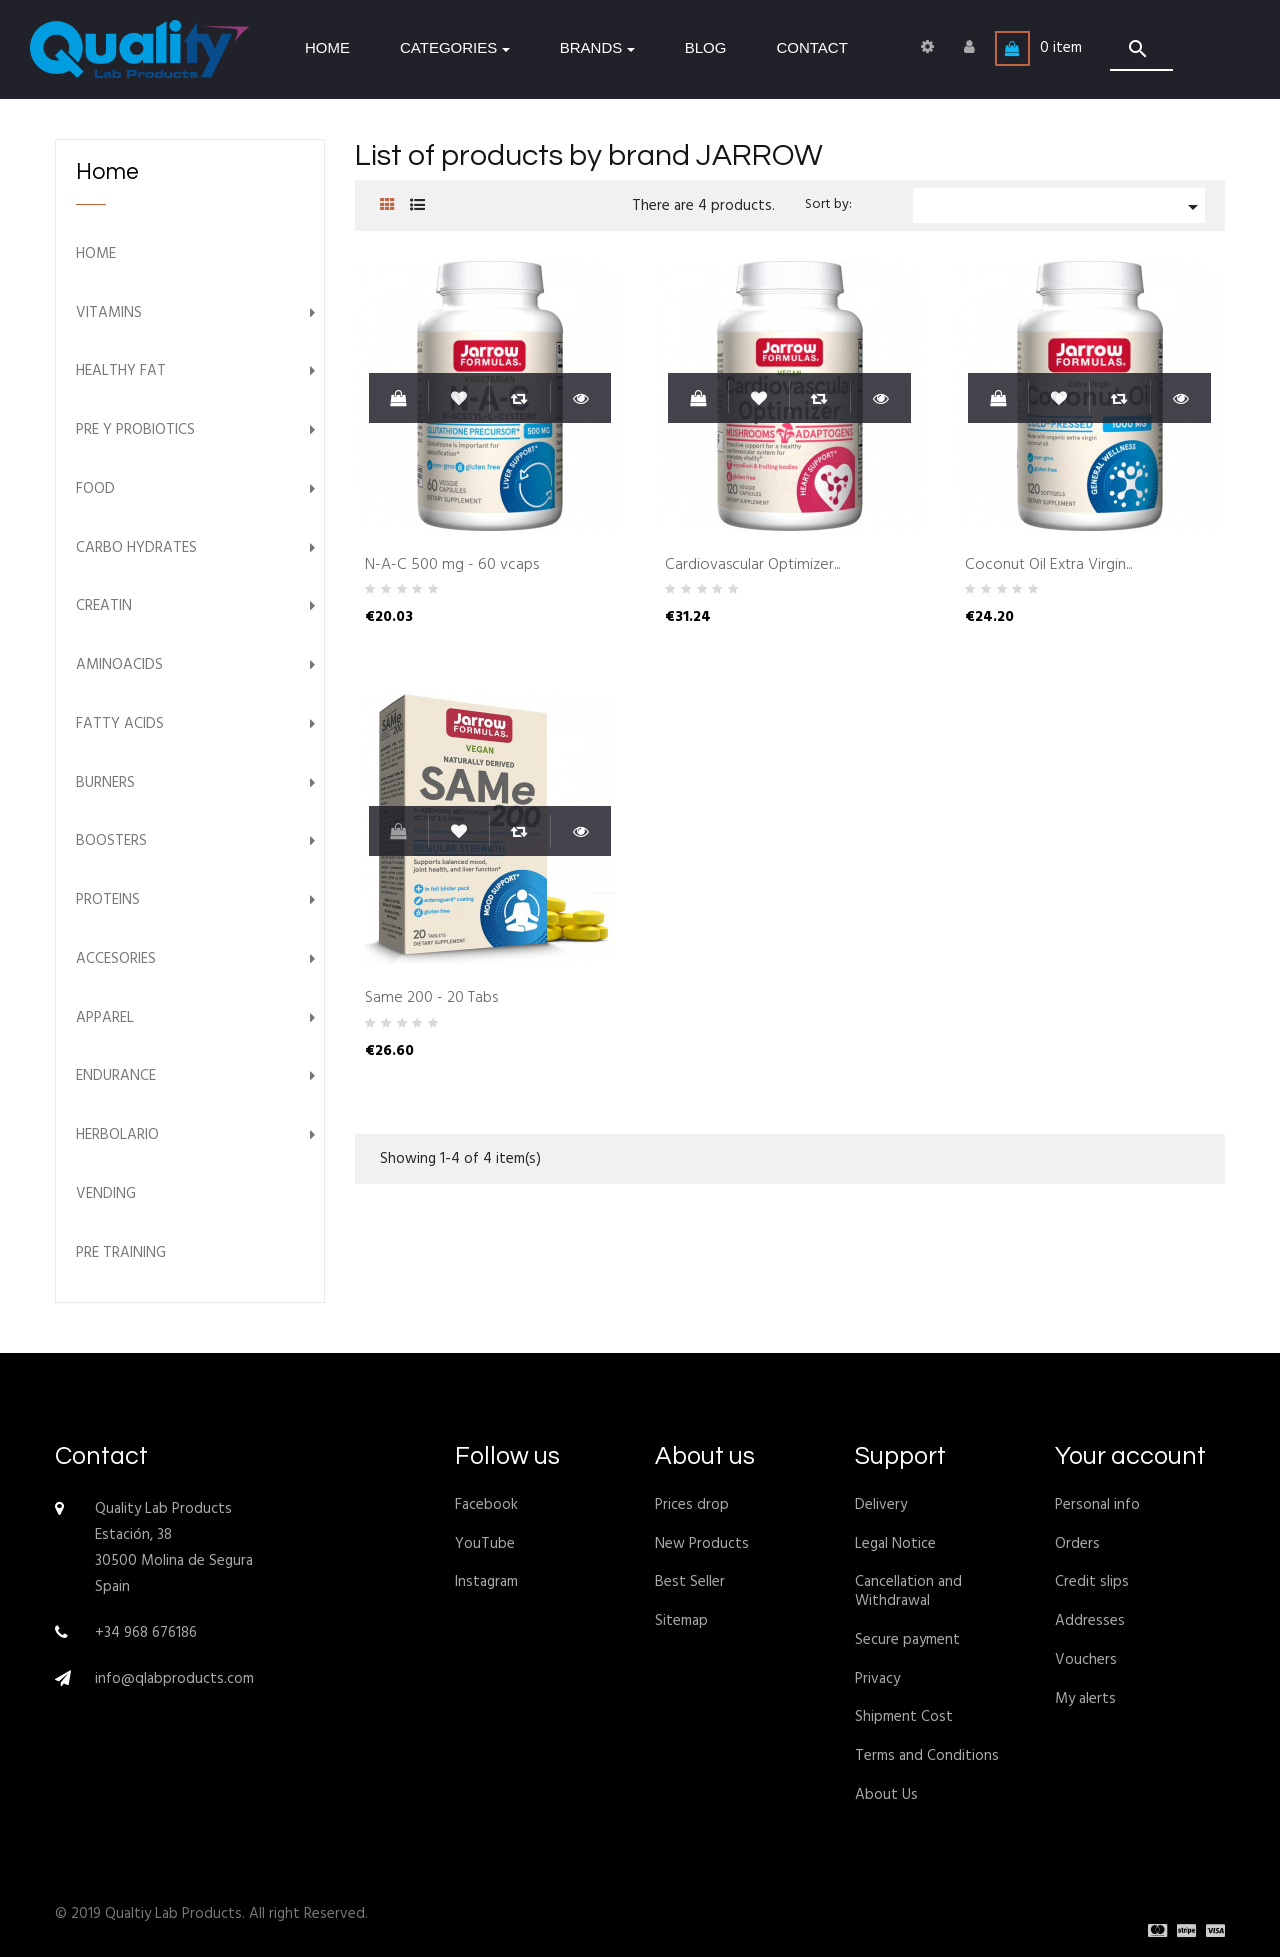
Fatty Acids (120, 724)
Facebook (486, 1505)
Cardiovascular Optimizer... (752, 566)
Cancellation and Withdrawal (908, 1591)
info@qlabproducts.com (174, 1679)
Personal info (1097, 1505)
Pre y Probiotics (135, 430)
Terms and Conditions (927, 1756)
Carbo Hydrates (136, 548)
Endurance (116, 1076)
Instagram (486, 1582)
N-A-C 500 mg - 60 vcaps (452, 566)
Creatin (104, 606)
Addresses (1090, 1621)
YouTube (485, 1544)
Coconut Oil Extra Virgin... (1048, 566)
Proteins (108, 900)
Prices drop (692, 1505)
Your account (1130, 1456)
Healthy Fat (121, 371)
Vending (106, 1194)
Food (95, 489)
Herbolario (117, 1135)
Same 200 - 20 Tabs (431, 999)
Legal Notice (895, 1544)
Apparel (105, 1018)
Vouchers (1086, 1660)
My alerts (1085, 1699)
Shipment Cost (904, 1717)
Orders (1077, 1544)
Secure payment (907, 1640)
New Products (702, 1544)
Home (107, 172)
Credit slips (1092, 1582)
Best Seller (690, 1582)
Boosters (111, 841)
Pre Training (121, 1253)
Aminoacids (119, 665)
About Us (886, 1795)
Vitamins (109, 313)
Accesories (116, 959)
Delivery (881, 1505)
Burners (105, 783)
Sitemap (681, 1621)
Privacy (877, 1679)
